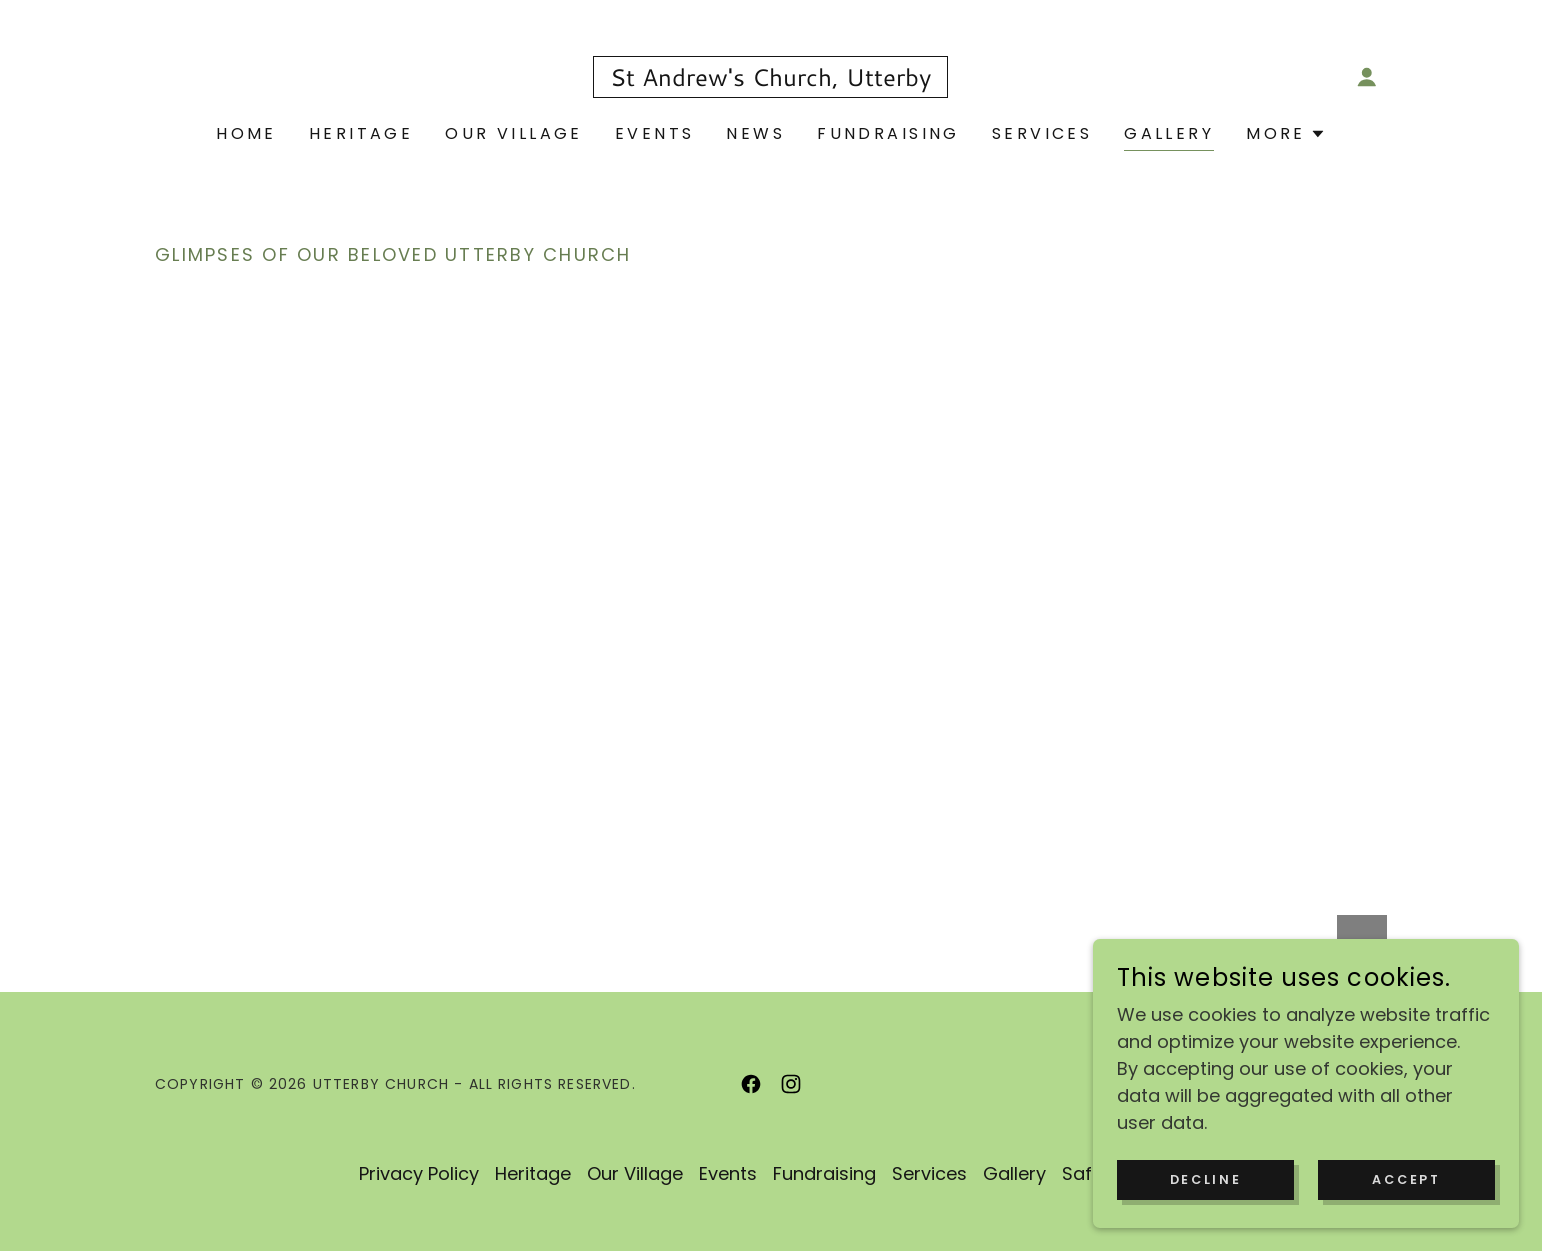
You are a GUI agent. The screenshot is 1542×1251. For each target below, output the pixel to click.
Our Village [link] (514, 133)
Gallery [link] (1169, 133)
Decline (1224, 1179)
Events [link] (655, 133)
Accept (1412, 1179)
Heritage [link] (361, 133)
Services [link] (1042, 133)
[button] (1367, 77)
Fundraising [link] (888, 133)
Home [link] (246, 133)
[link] (770, 79)
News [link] (755, 133)
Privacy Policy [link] (419, 1173)
